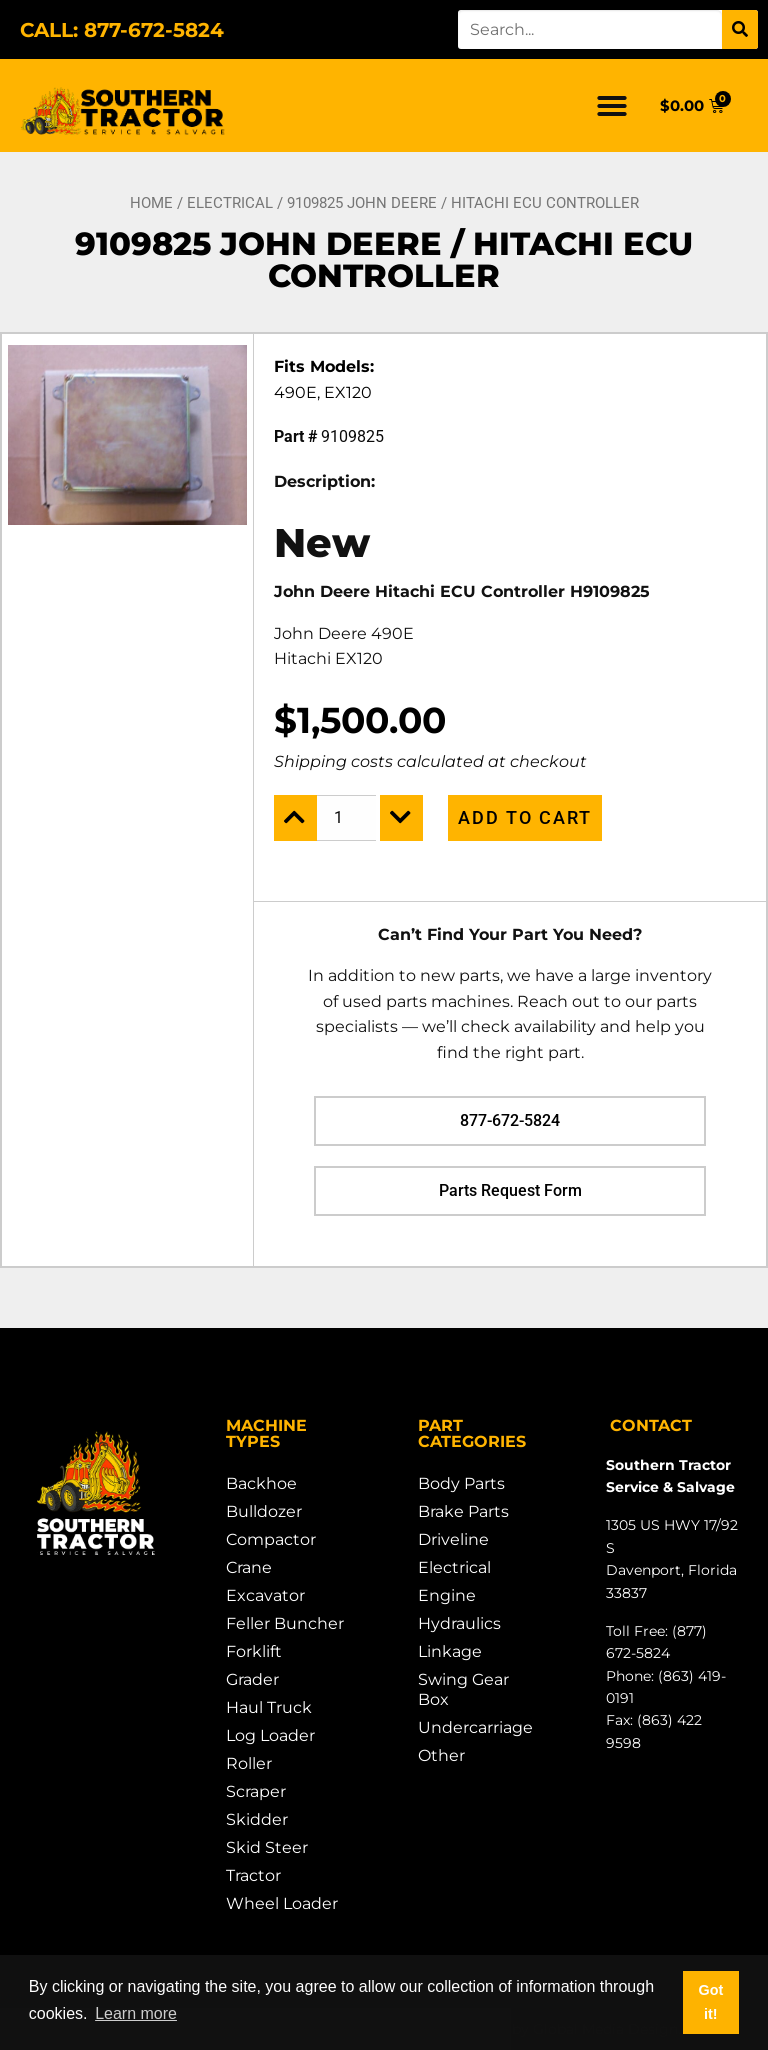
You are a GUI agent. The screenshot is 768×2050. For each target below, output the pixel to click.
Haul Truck (269, 1707)
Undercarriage (475, 1727)
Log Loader (270, 1735)
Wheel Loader (282, 1903)
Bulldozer (264, 1511)
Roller (249, 1763)
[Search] (740, 29)
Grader (252, 1679)
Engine (447, 1595)
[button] (612, 106)
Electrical (230, 203)
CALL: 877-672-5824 (122, 30)
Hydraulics (459, 1623)
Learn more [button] (136, 2013)
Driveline (453, 1539)
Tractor (253, 1875)
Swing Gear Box (463, 1689)
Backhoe (261, 1483)
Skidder (257, 1819)
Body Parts (461, 1483)
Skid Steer (267, 1847)
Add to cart (525, 817)
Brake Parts (463, 1511)
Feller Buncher (285, 1623)
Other (441, 1755)
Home (151, 203)
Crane (249, 1567)
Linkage (450, 1651)
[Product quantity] (346, 818)
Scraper (256, 1791)
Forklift (254, 1651)
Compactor (271, 1539)
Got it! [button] (710, 2002)
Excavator (265, 1595)
